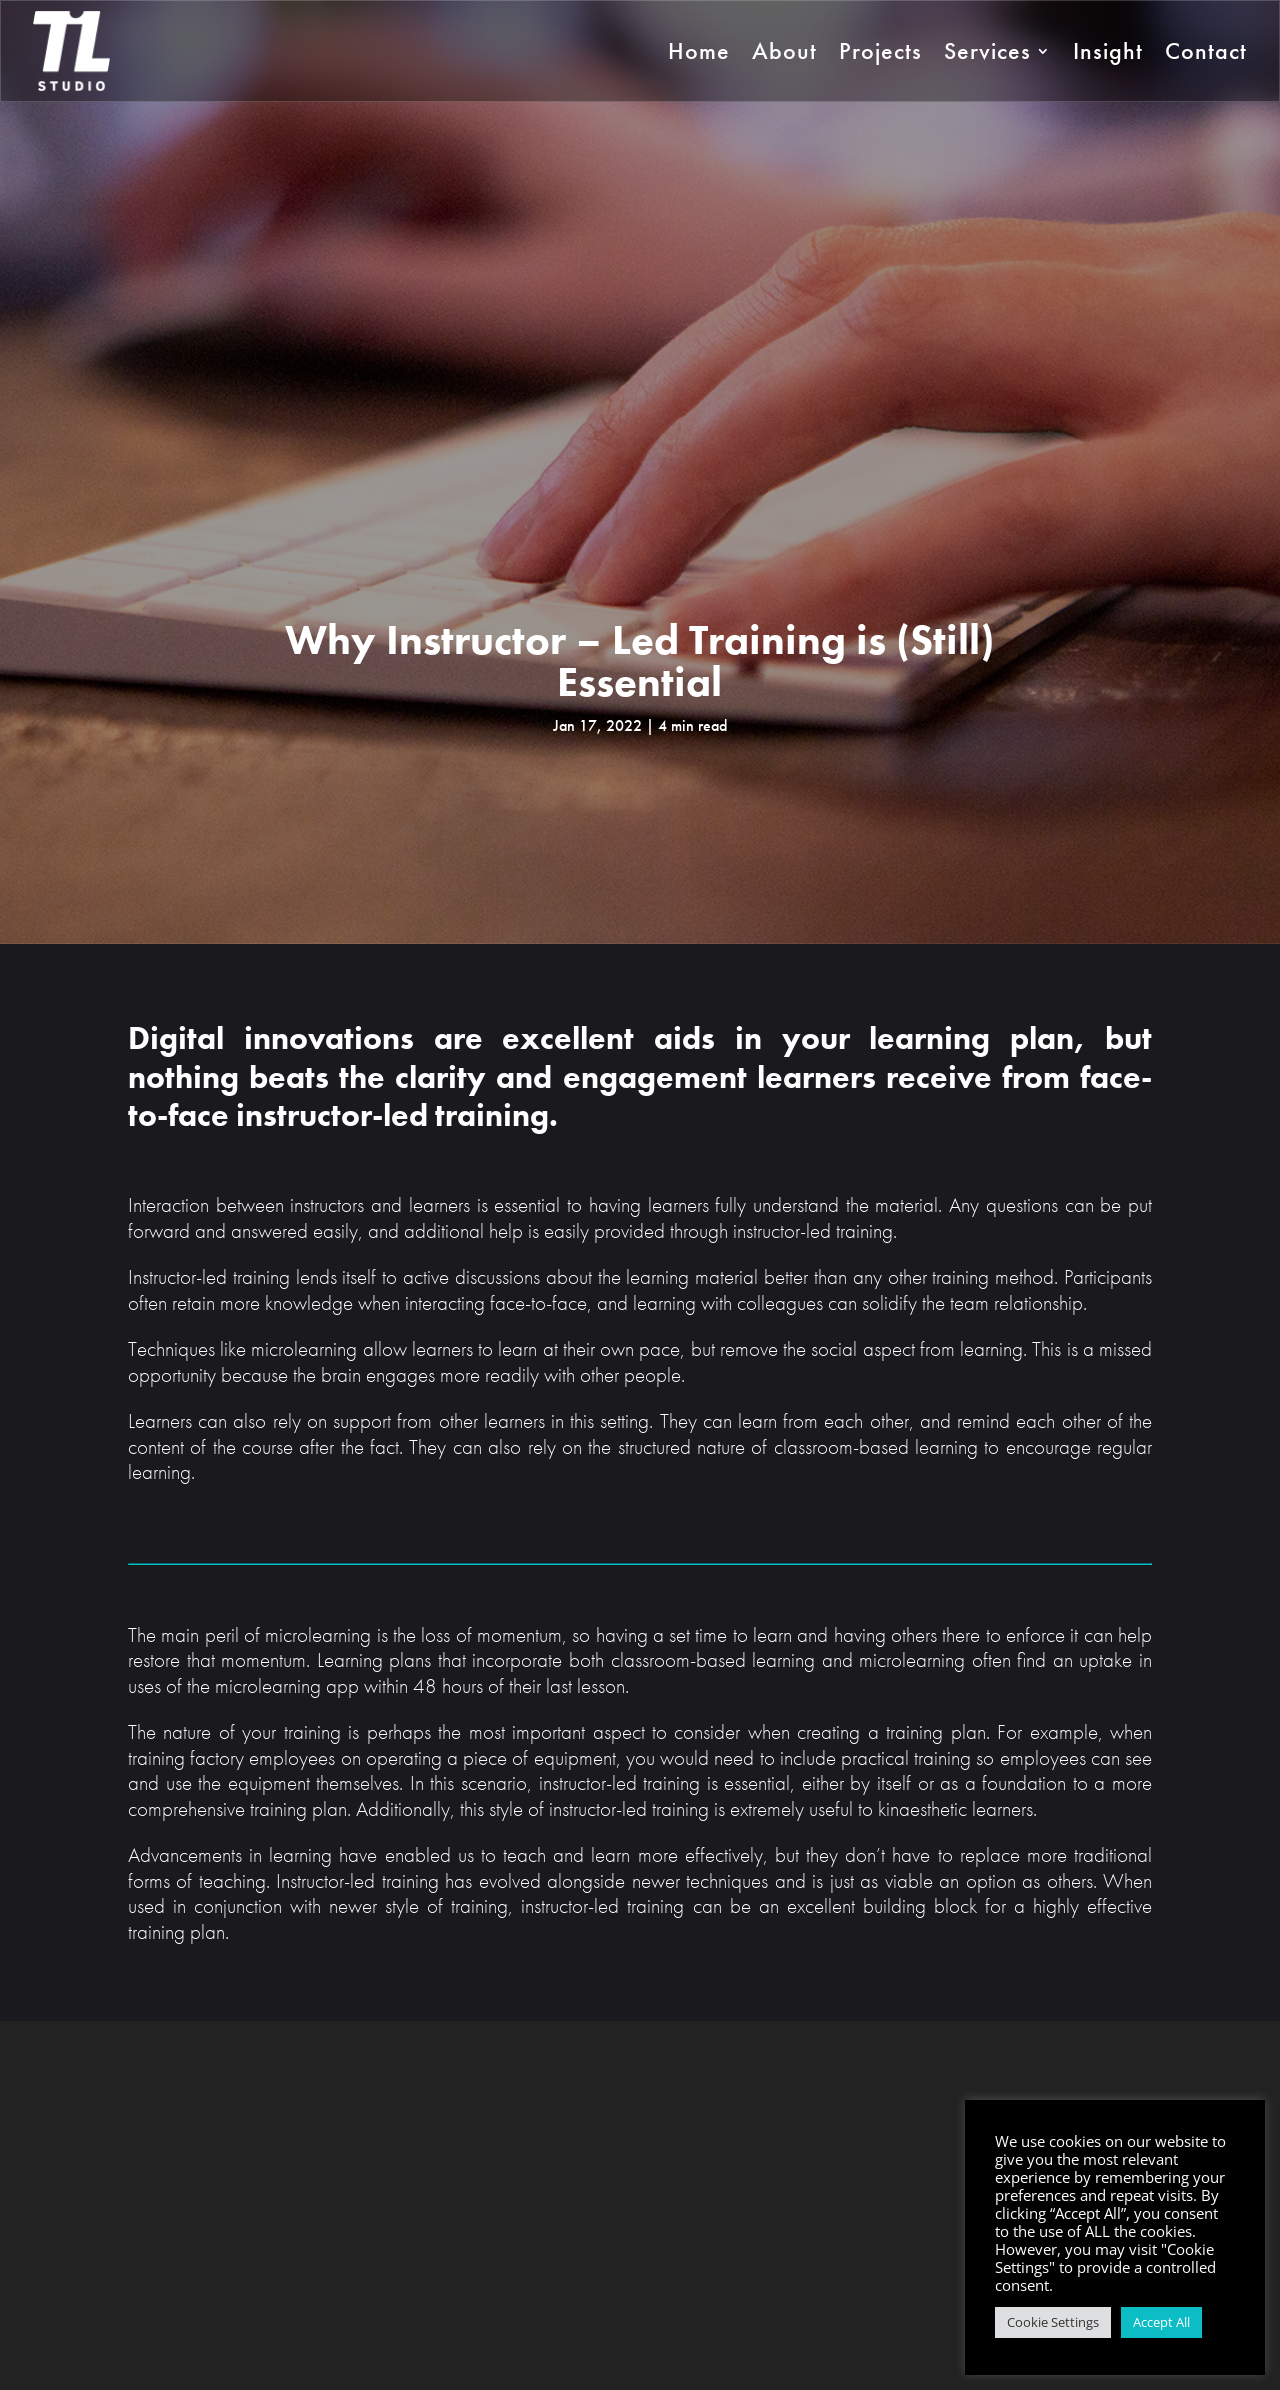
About (784, 50)
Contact (1206, 50)
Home (699, 50)
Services (987, 50)
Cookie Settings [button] (1053, 2322)
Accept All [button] (1161, 2322)
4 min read (692, 725)
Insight (1108, 50)
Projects (880, 50)
